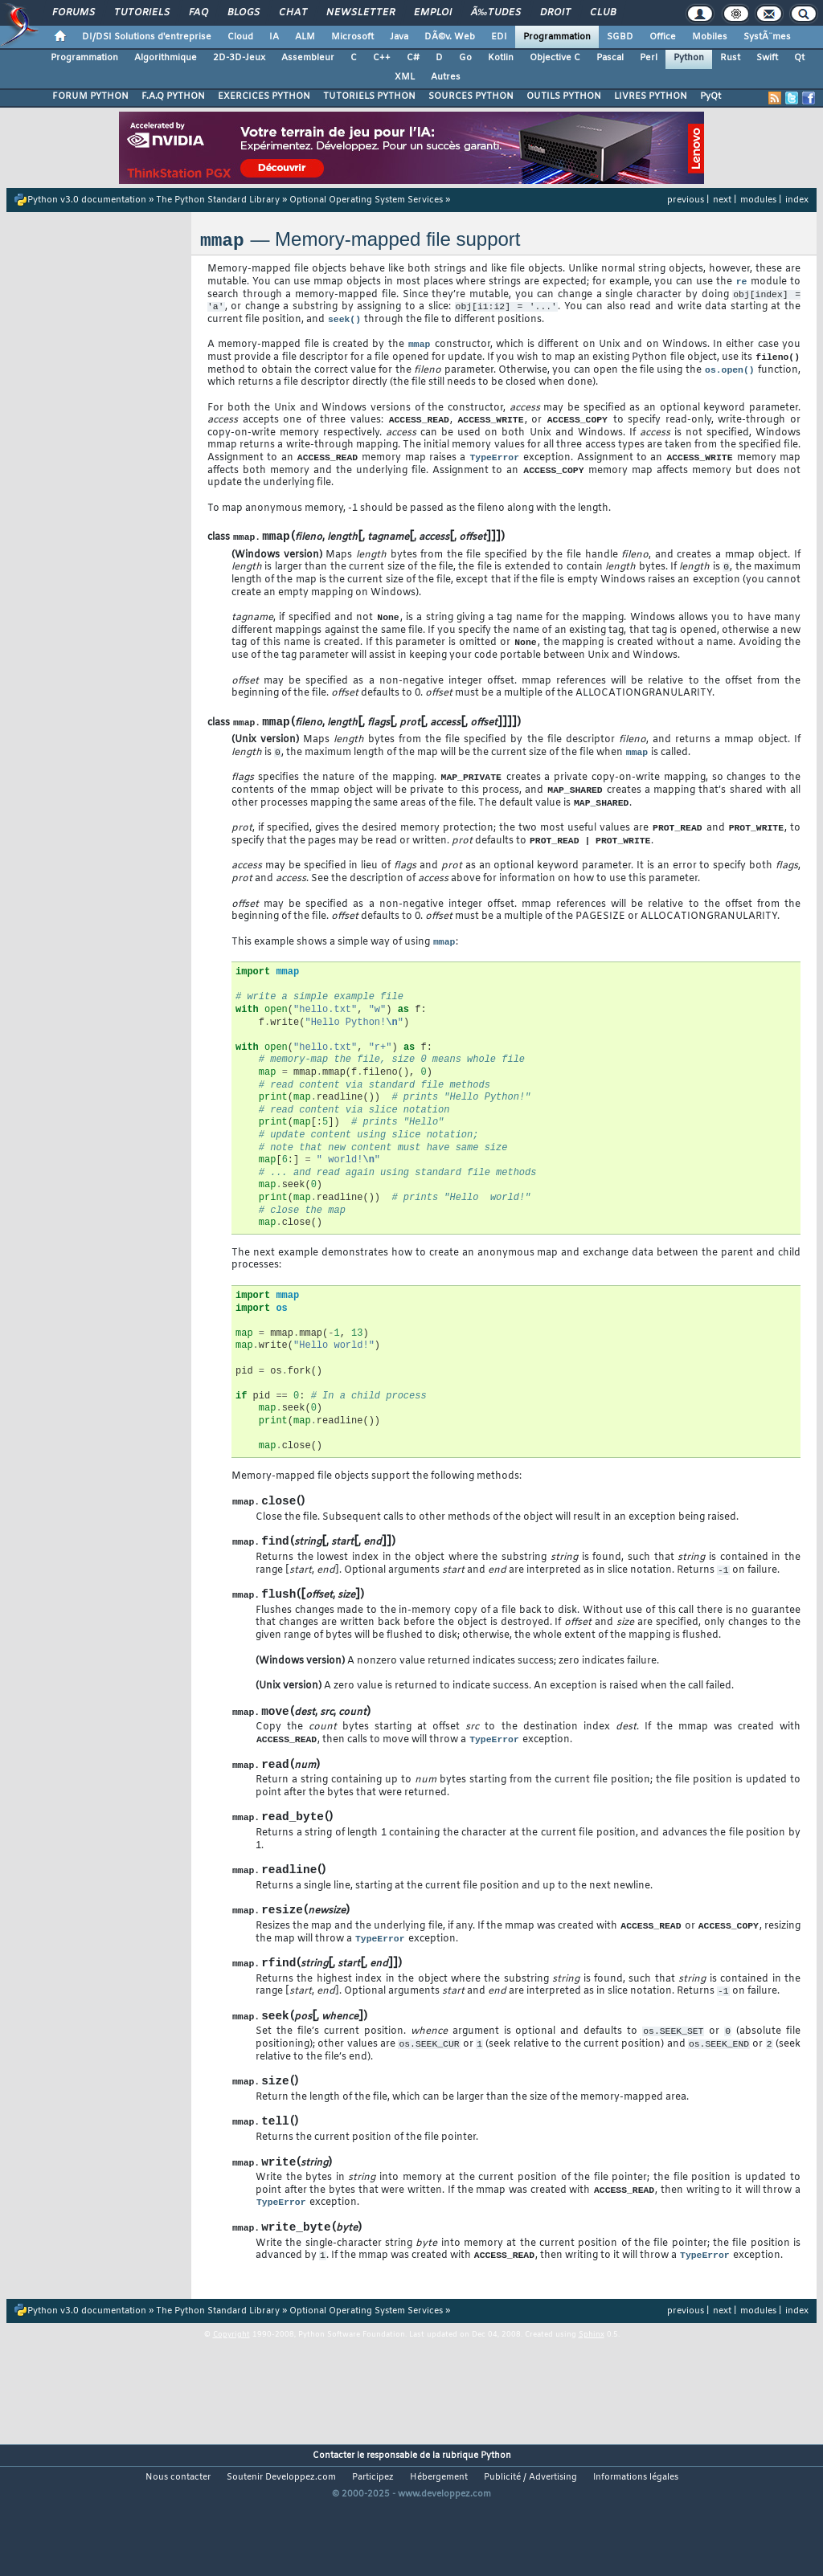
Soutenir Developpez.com (281, 2548)
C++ (382, 57)
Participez (373, 2548)
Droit (555, 12)
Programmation (557, 37)
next (722, 200)
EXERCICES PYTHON (264, 96)
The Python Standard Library (218, 200)
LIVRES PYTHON (650, 96)
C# (413, 57)
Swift (767, 57)
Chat (293, 12)
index (797, 200)
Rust (730, 57)
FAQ (198, 12)
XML (405, 77)
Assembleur (307, 57)
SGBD (620, 37)
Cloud (240, 37)
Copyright (231, 2406)
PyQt (710, 96)
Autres (446, 77)
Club (602, 12)
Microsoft (352, 37)
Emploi (432, 12)
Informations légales (635, 2548)
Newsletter (360, 12)
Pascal (610, 57)
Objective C (555, 57)
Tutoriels (142, 12)
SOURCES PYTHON (471, 96)
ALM (305, 37)
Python (689, 57)
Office (662, 37)
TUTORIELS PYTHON (369, 96)
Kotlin (501, 57)
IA (274, 37)
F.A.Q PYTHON (173, 96)
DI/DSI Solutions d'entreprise (146, 37)
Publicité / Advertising (530, 2548)
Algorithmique (165, 57)
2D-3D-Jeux (239, 57)
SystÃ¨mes (767, 37)
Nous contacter (178, 2548)
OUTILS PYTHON (563, 96)
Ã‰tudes (495, 12)
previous (685, 200)
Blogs (243, 12)
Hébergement (439, 2548)
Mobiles (709, 37)
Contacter (333, 2527)
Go (465, 57)
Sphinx (591, 2406)
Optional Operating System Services (366, 200)
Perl (648, 57)
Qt (799, 57)
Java (399, 37)
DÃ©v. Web (449, 37)
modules (758, 200)
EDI (499, 37)
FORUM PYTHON (90, 96)
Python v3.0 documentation (86, 200)
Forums (73, 12)
